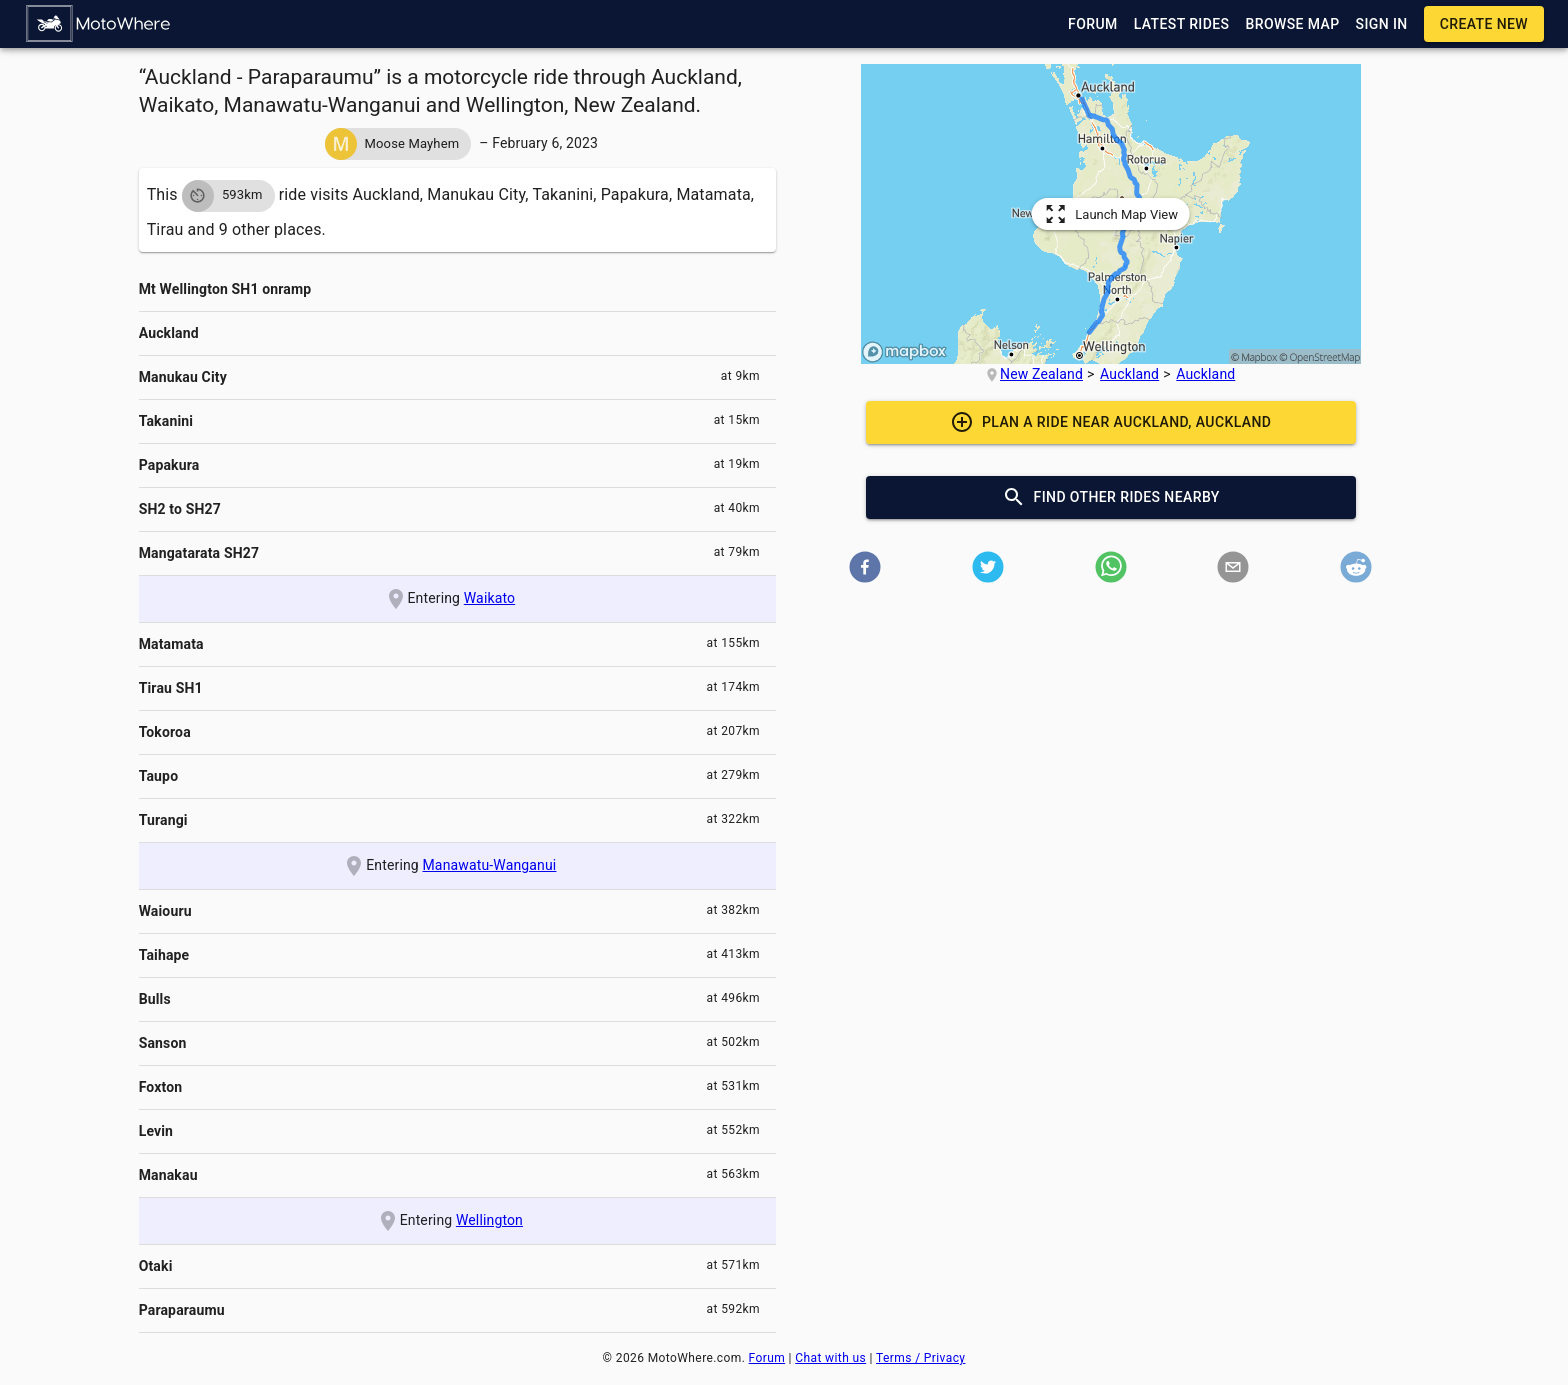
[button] (99, 24)
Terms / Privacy (920, 1358)
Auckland (1129, 374)
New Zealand (1041, 374)
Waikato (489, 598)
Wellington (489, 1220)
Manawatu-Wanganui (490, 865)
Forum (767, 1358)
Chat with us (830, 1358)
